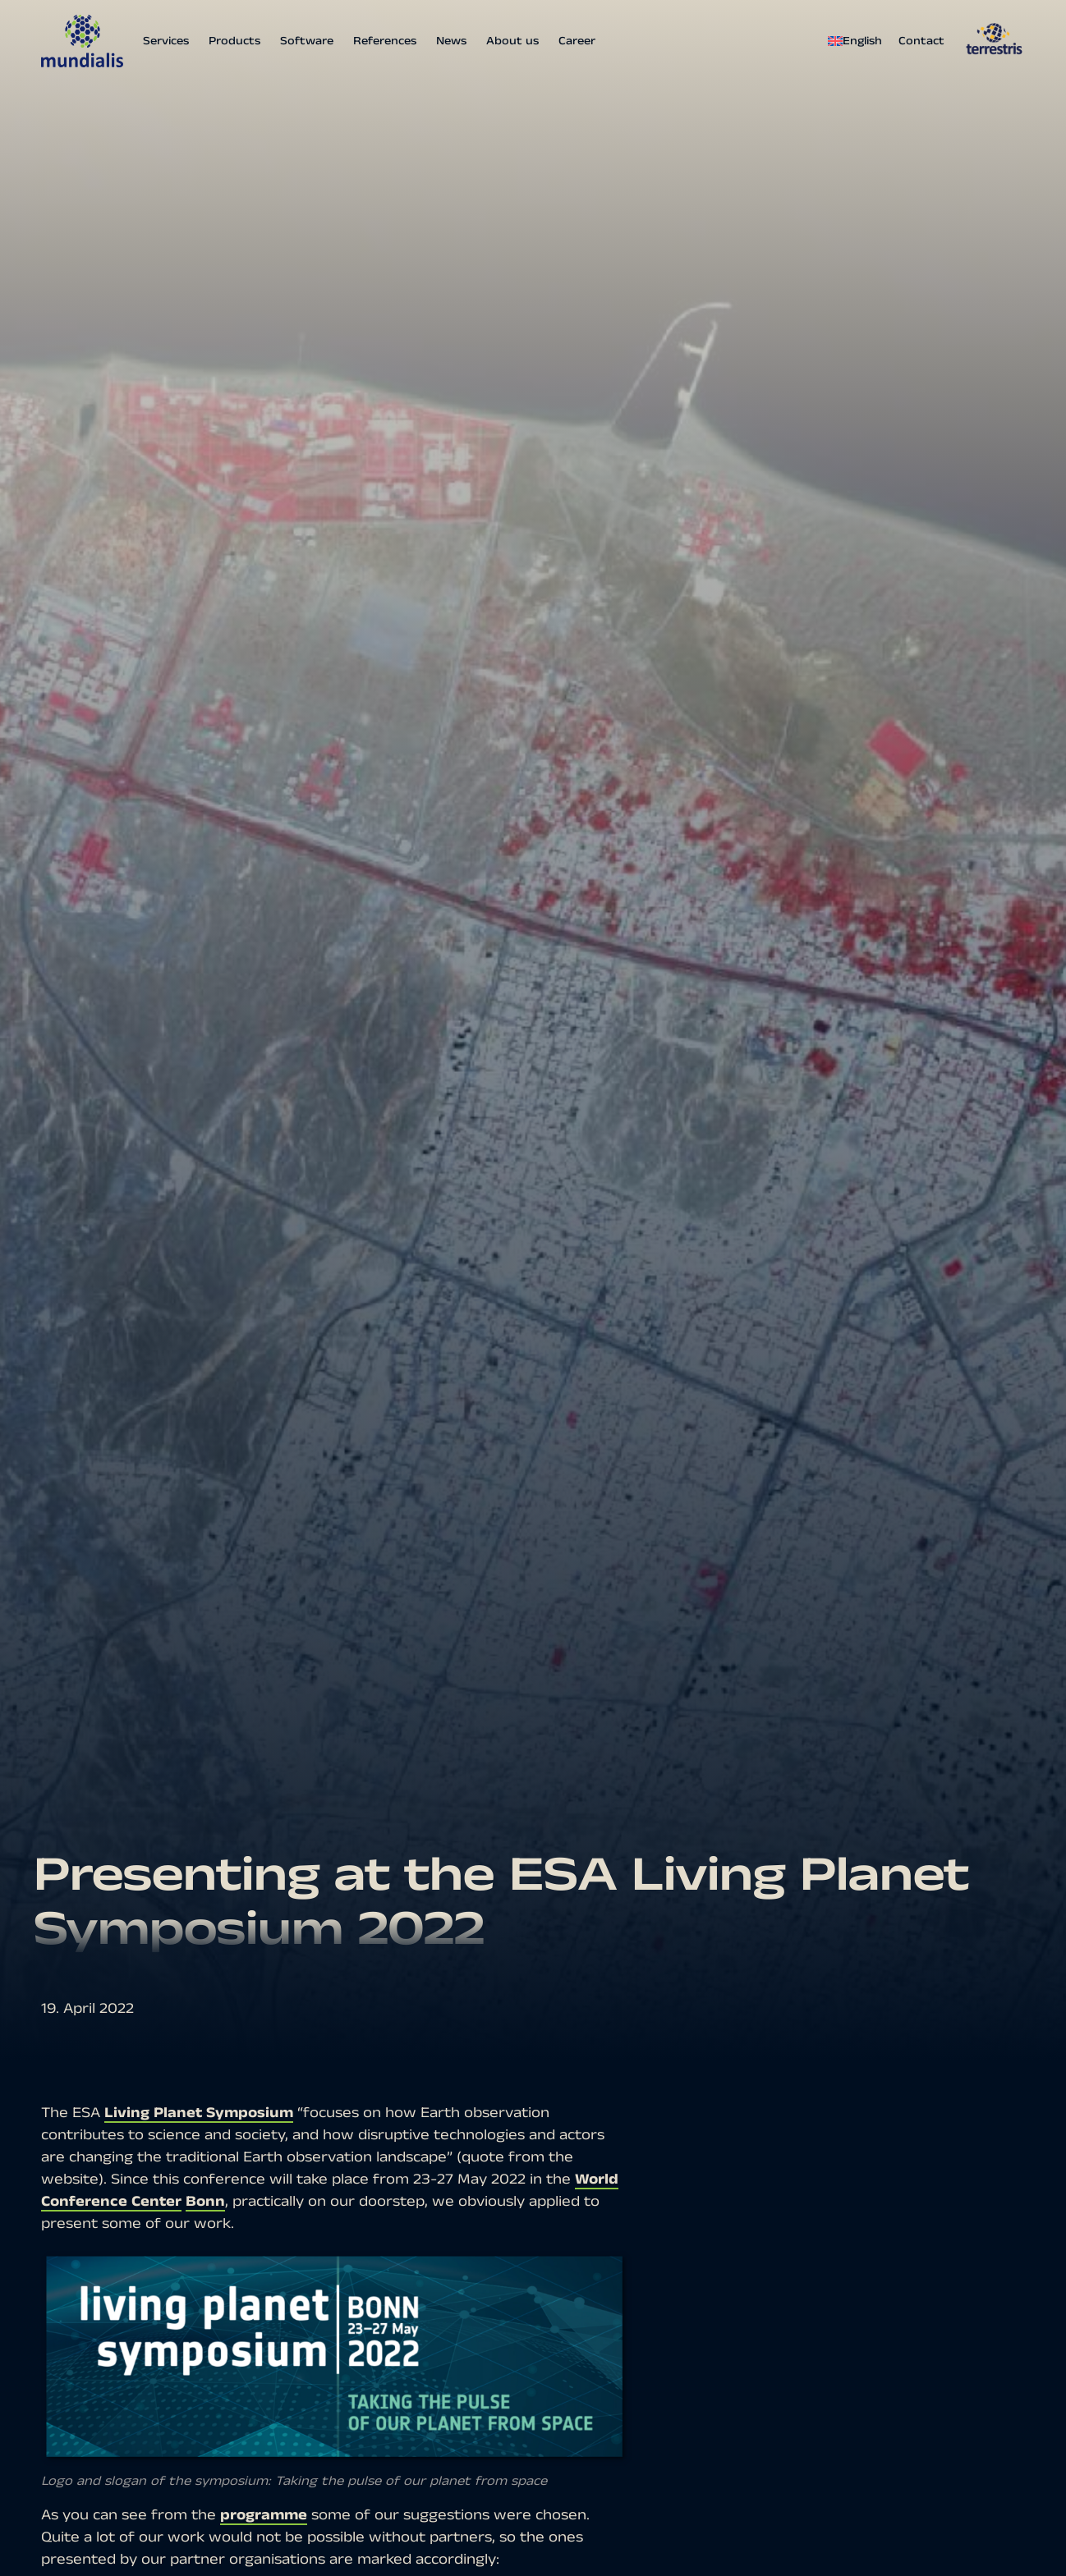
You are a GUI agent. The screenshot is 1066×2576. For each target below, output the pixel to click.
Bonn (205, 2201)
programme (263, 2515)
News (451, 41)
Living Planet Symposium (198, 2112)
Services (166, 41)
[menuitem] (859, 41)
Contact (921, 41)
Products (234, 41)
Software (306, 41)
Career (576, 41)
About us (512, 41)
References (384, 41)
